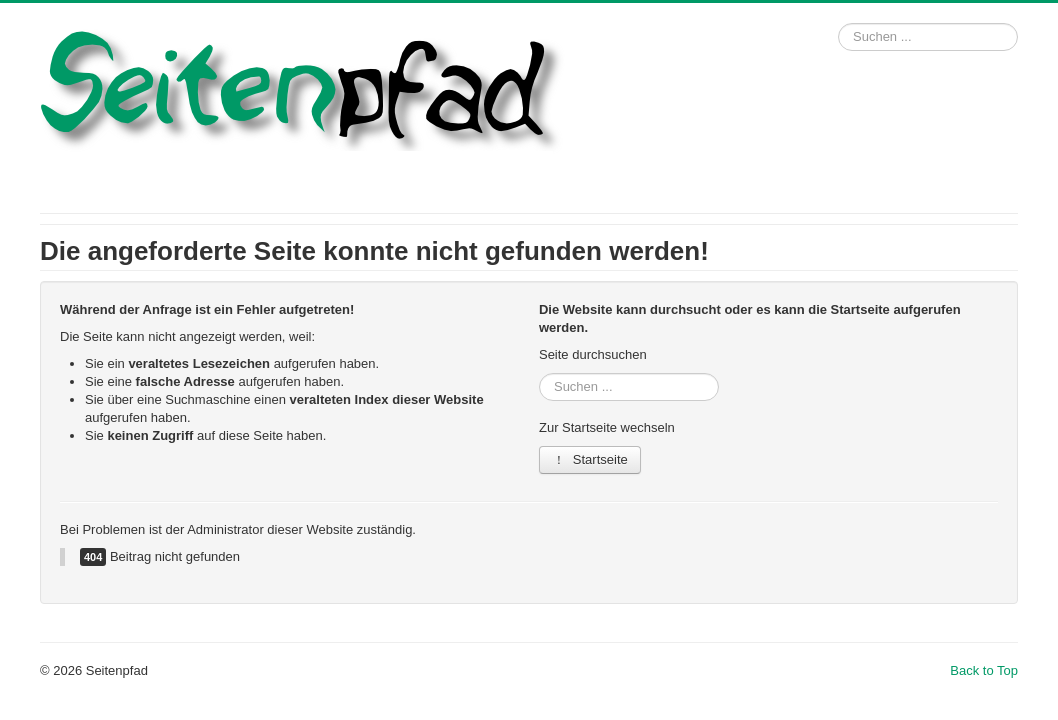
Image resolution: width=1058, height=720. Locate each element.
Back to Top (984, 670)
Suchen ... (838, 23)
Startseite (590, 459)
